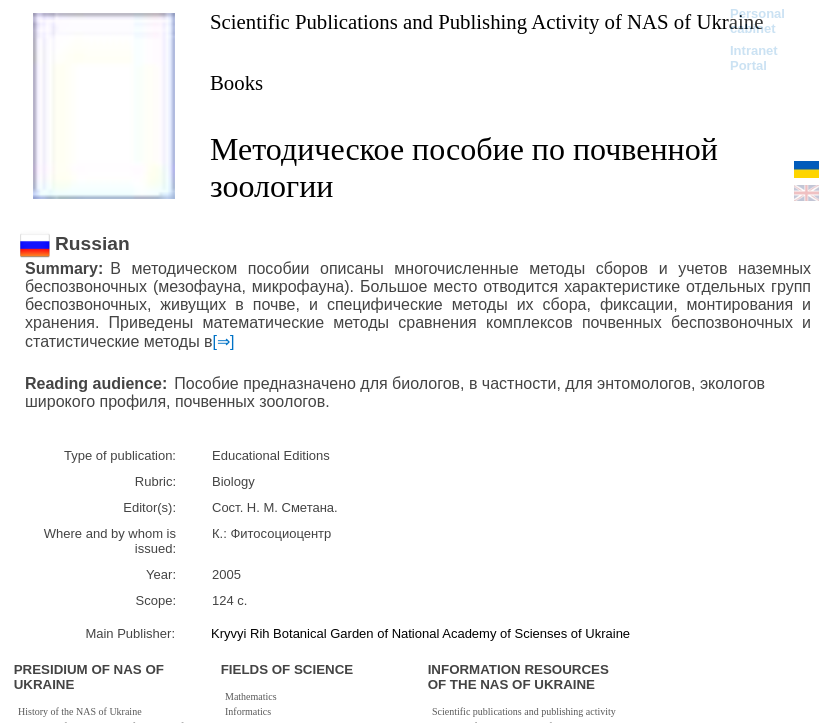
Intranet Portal (754, 58)
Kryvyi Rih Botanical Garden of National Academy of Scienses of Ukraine (420, 633)
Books (236, 82)
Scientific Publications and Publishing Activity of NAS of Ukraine (486, 21)
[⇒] (224, 341)
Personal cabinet (757, 21)
